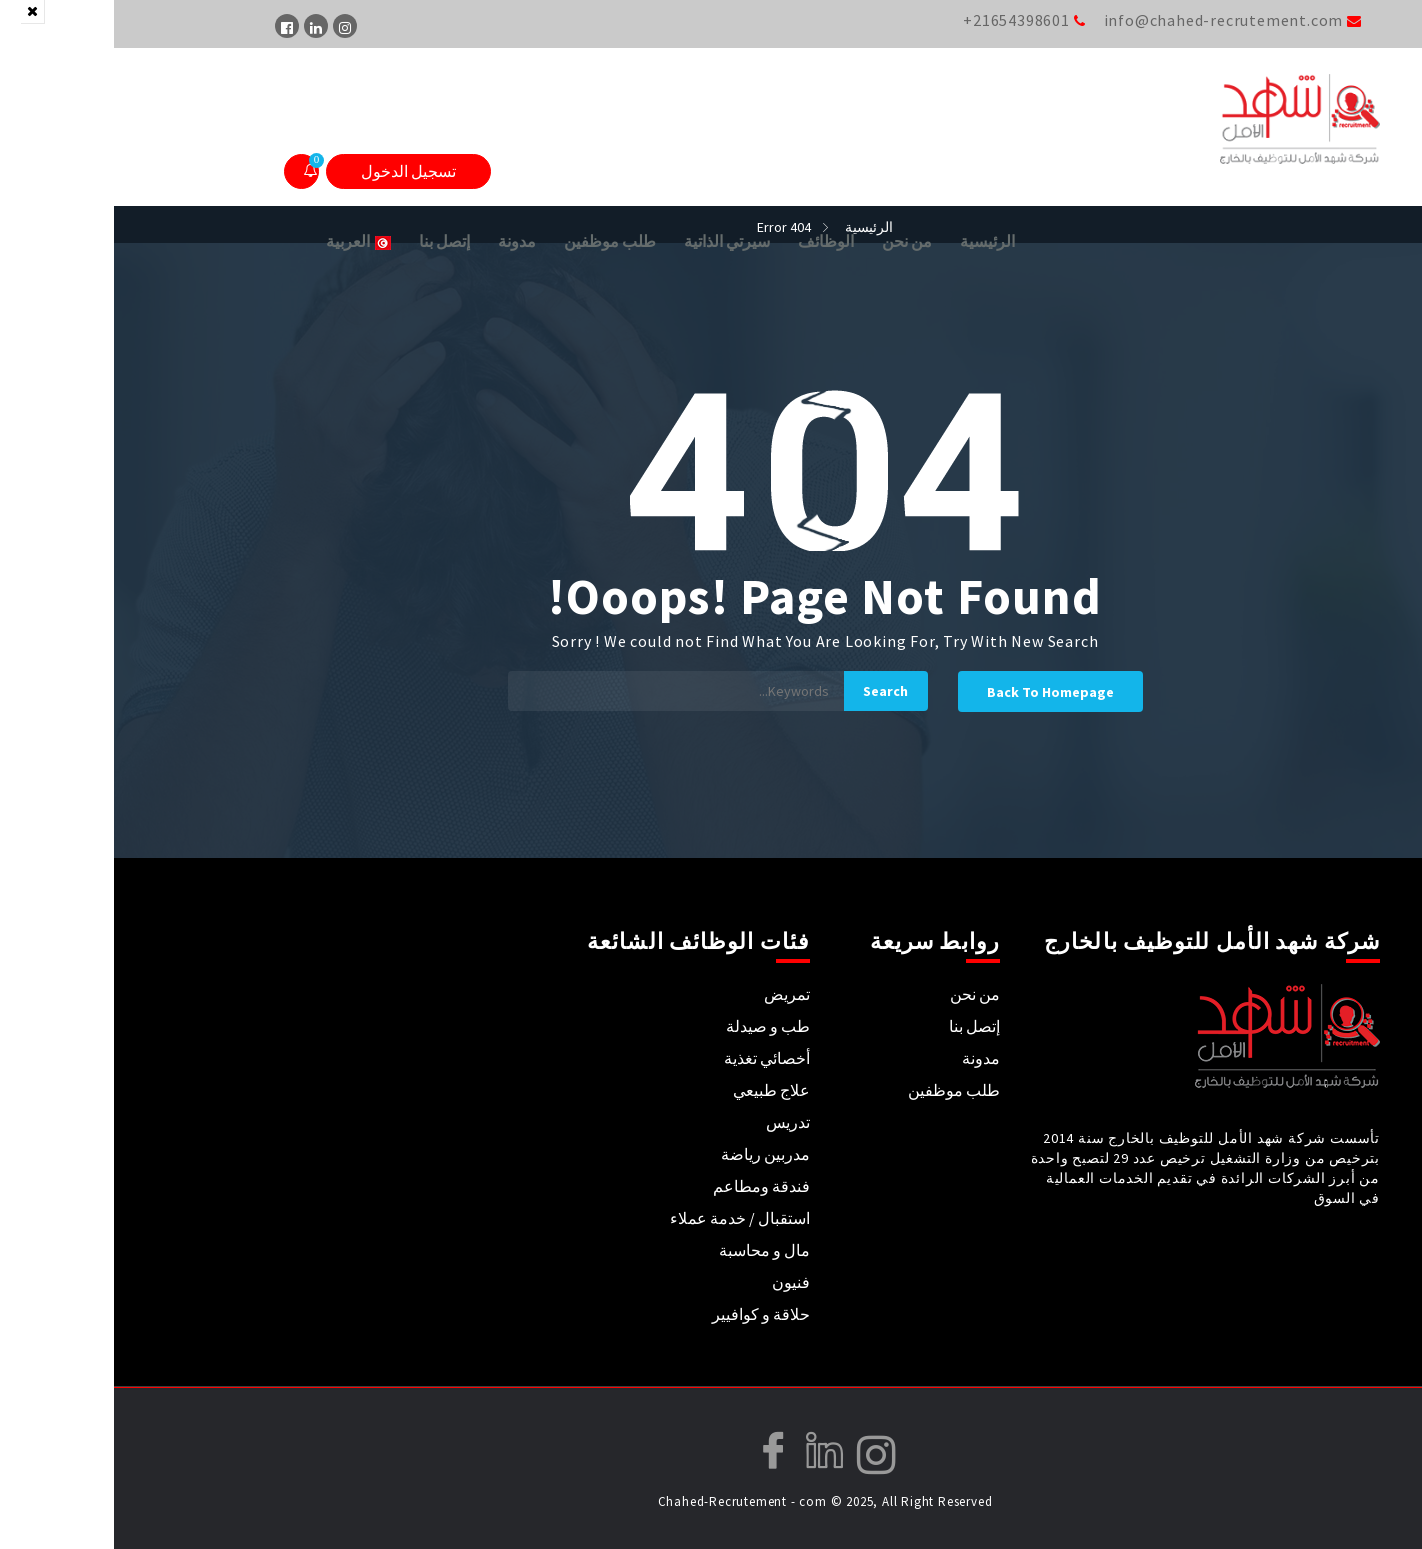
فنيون (677, 1282)
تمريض (673, 994)
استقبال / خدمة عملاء (626, 1218)
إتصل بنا (330, 241)
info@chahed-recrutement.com (1110, 20)
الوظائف (712, 241)
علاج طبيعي (657, 1090)
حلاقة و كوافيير (647, 1314)
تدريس (674, 1122)
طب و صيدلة (654, 1026)
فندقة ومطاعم (647, 1186)
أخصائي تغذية (653, 1058)
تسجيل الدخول (294, 171)
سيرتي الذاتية (613, 241)
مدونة (403, 241)
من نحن (793, 241)
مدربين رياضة (651, 1154)
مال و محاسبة (650, 1250)
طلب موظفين (496, 241)
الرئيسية (873, 241)
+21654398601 (902, 20)
